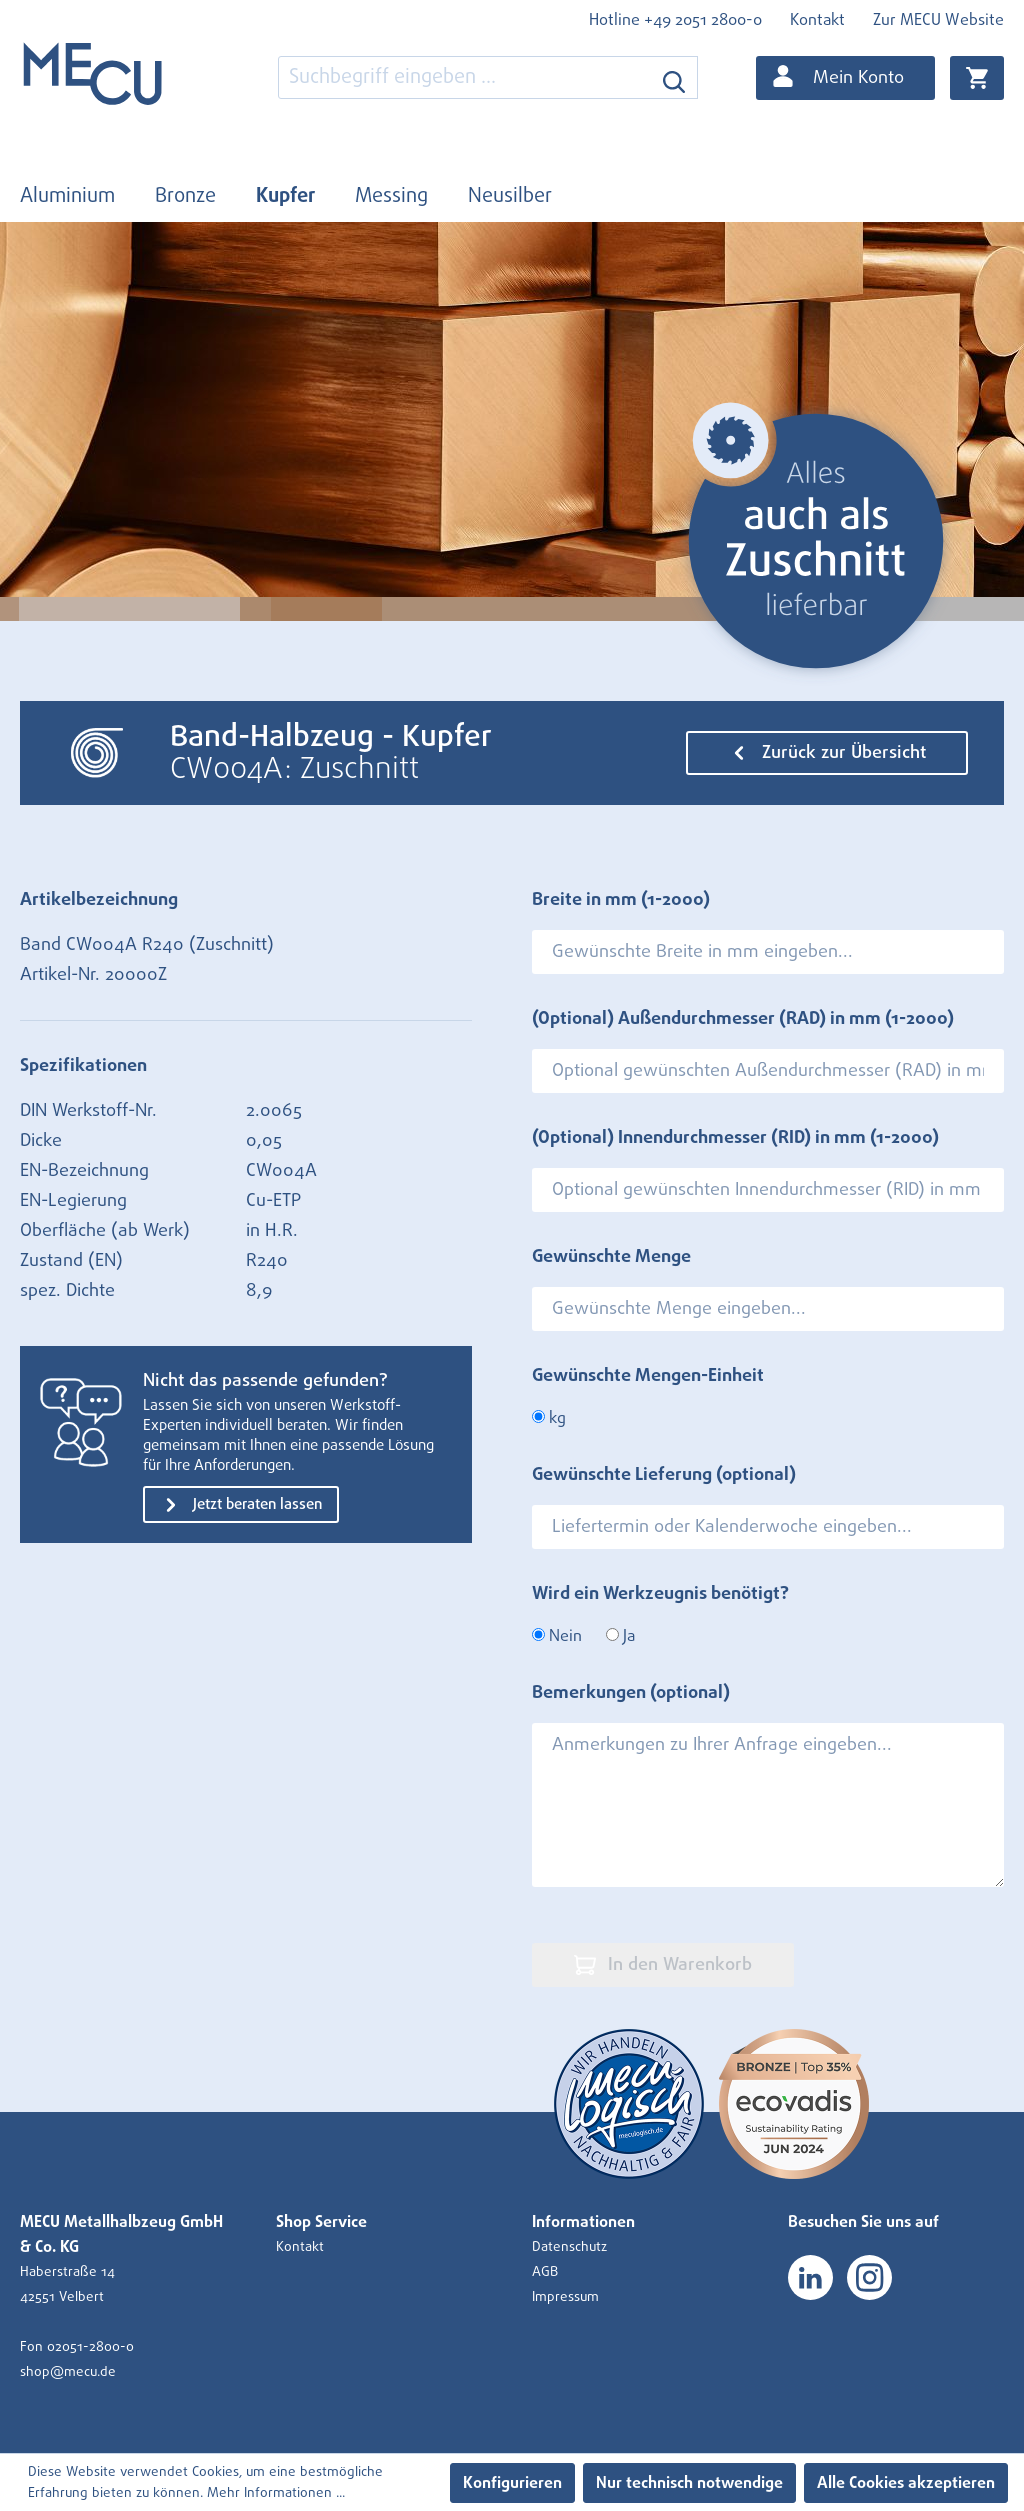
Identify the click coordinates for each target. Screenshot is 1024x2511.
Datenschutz (569, 2247)
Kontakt (817, 20)
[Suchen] (674, 77)
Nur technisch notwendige (689, 2483)
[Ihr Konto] (845, 78)
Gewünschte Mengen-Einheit (648, 1376)
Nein (557, 1636)
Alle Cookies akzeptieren (906, 2483)
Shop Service (321, 2222)
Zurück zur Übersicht (827, 753)
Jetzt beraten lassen (241, 1505)
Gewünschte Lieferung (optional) (664, 1475)
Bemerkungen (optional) (631, 1693)
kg (549, 1418)
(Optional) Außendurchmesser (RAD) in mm (743, 1019)
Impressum (565, 2297)
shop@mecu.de (68, 2372)
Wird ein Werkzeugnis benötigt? (660, 1594)
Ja (620, 1636)
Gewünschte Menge (611, 1257)
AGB (545, 2272)
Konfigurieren (512, 2483)
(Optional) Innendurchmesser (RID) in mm (735, 1138)
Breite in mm (621, 900)
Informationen (583, 2222)
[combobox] (465, 77)
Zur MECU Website (938, 20)
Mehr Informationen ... (276, 2493)
